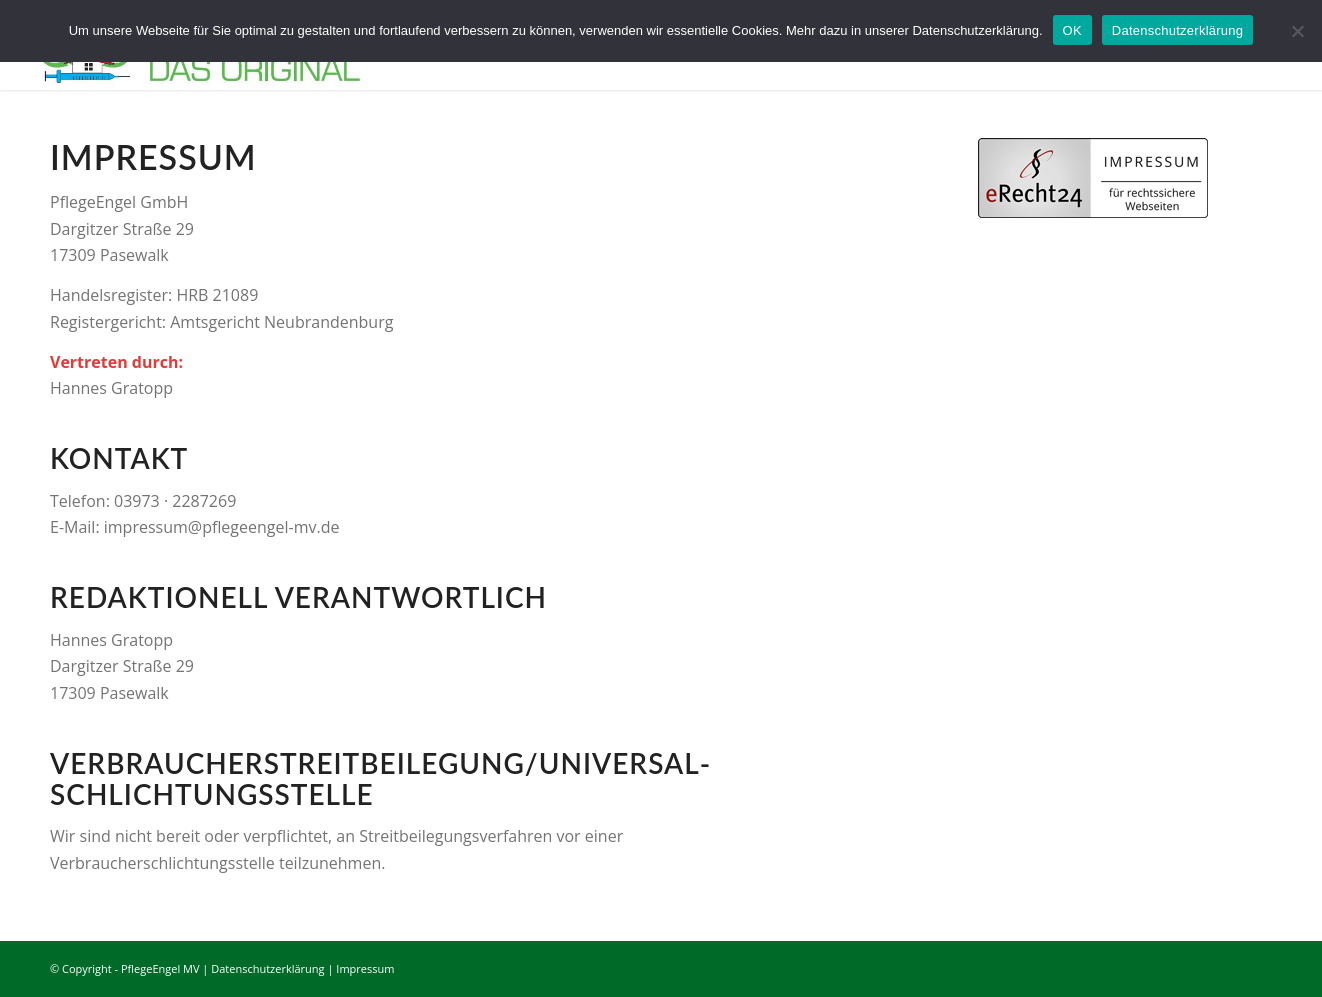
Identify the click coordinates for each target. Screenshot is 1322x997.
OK (1072, 30)
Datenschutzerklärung (267, 968)
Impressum (365, 968)
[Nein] (1297, 31)
